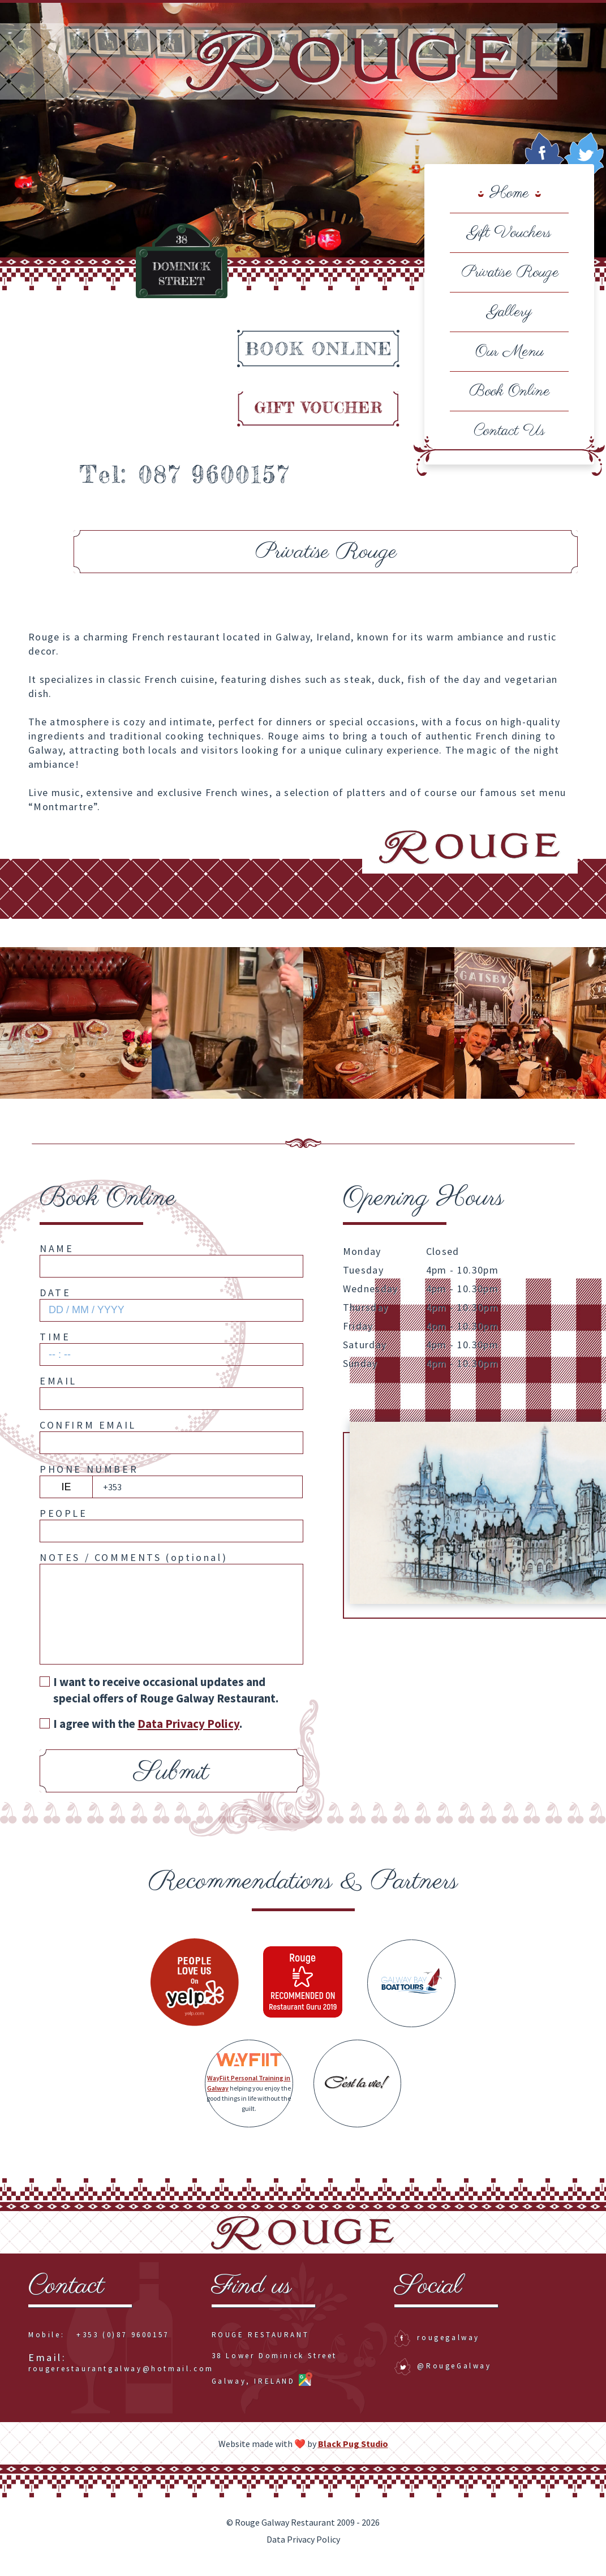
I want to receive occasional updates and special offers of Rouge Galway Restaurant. (159, 1701)
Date (55, 1303)
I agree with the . (141, 1735)
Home (509, 193)
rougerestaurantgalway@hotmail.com (121, 2375)
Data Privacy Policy (303, 2551)
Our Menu (509, 352)
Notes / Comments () (133, 1568)
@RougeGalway (442, 2378)
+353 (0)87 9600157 (122, 2346)
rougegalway (437, 2349)
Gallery (509, 312)
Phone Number (89, 1480)
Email (58, 1392)
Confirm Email (88, 1436)
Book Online (509, 391)
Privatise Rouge (509, 272)
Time (55, 1347)
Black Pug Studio (353, 2455)
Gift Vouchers (509, 233)
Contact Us (509, 431)
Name (57, 1259)
